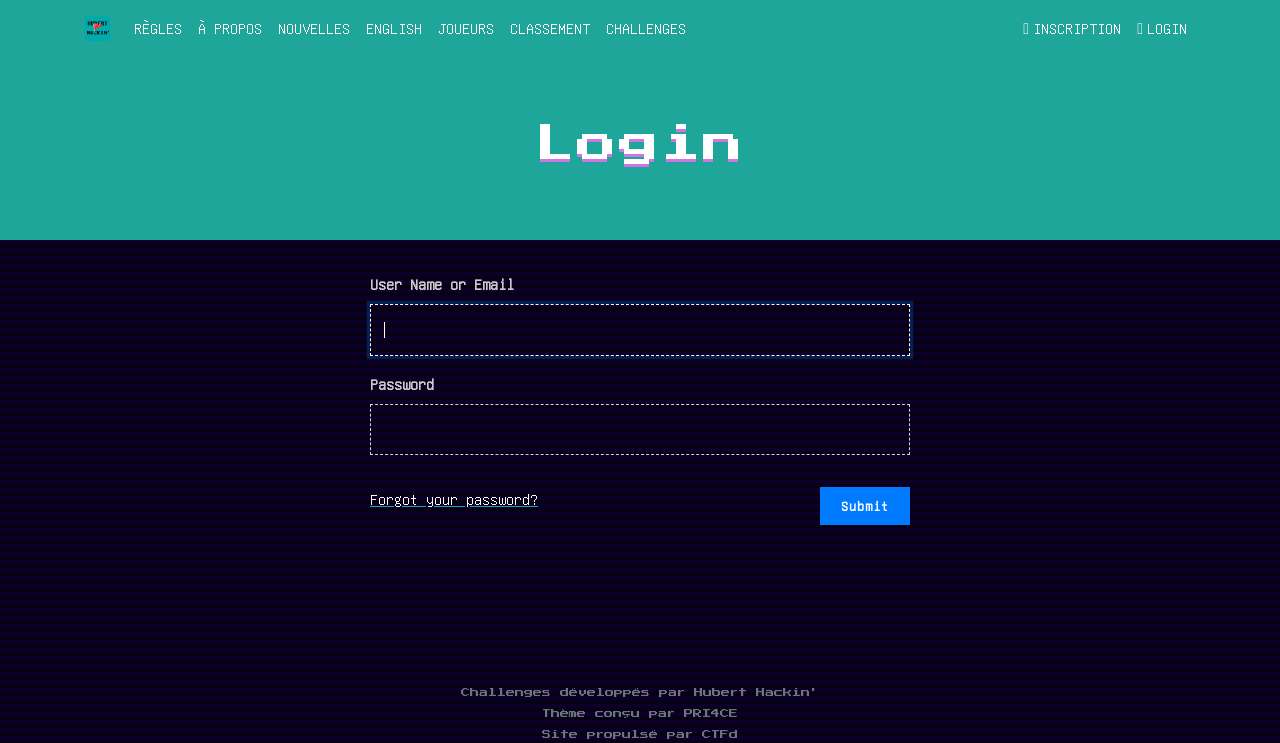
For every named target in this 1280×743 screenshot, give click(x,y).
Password (402, 384)
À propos (230, 28)
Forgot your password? (454, 499)
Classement (550, 28)
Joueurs (466, 28)
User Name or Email (442, 284)
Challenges (646, 28)
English (394, 28)
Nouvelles (314, 28)
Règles (158, 28)
